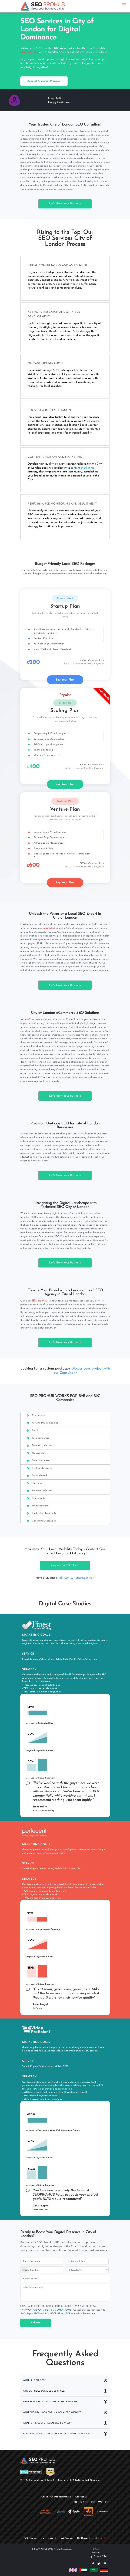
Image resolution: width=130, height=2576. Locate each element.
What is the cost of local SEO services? (47, 2423)
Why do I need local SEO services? (44, 2391)
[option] (65, 100)
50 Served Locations (40, 2538)
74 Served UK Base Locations (83, 2538)
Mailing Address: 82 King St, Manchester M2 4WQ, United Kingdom (62, 2480)
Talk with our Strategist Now (76, 1578)
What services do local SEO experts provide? (50, 2402)
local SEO (49, 928)
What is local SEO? (34, 2380)
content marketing (82, 467)
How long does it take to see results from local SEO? (56, 2434)
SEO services (29, 52)
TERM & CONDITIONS (58, 2310)
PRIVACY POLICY (31, 2310)
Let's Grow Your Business (65, 203)
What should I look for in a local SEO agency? (52, 2412)
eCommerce (35, 1019)
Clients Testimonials (61, 2497)
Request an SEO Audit (65, 1565)
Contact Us (81, 2497)
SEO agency (39, 1300)
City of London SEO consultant (59, 131)
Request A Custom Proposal (44, 81)
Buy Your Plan (65, 679)
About (44, 2497)
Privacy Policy (100, 2556)
